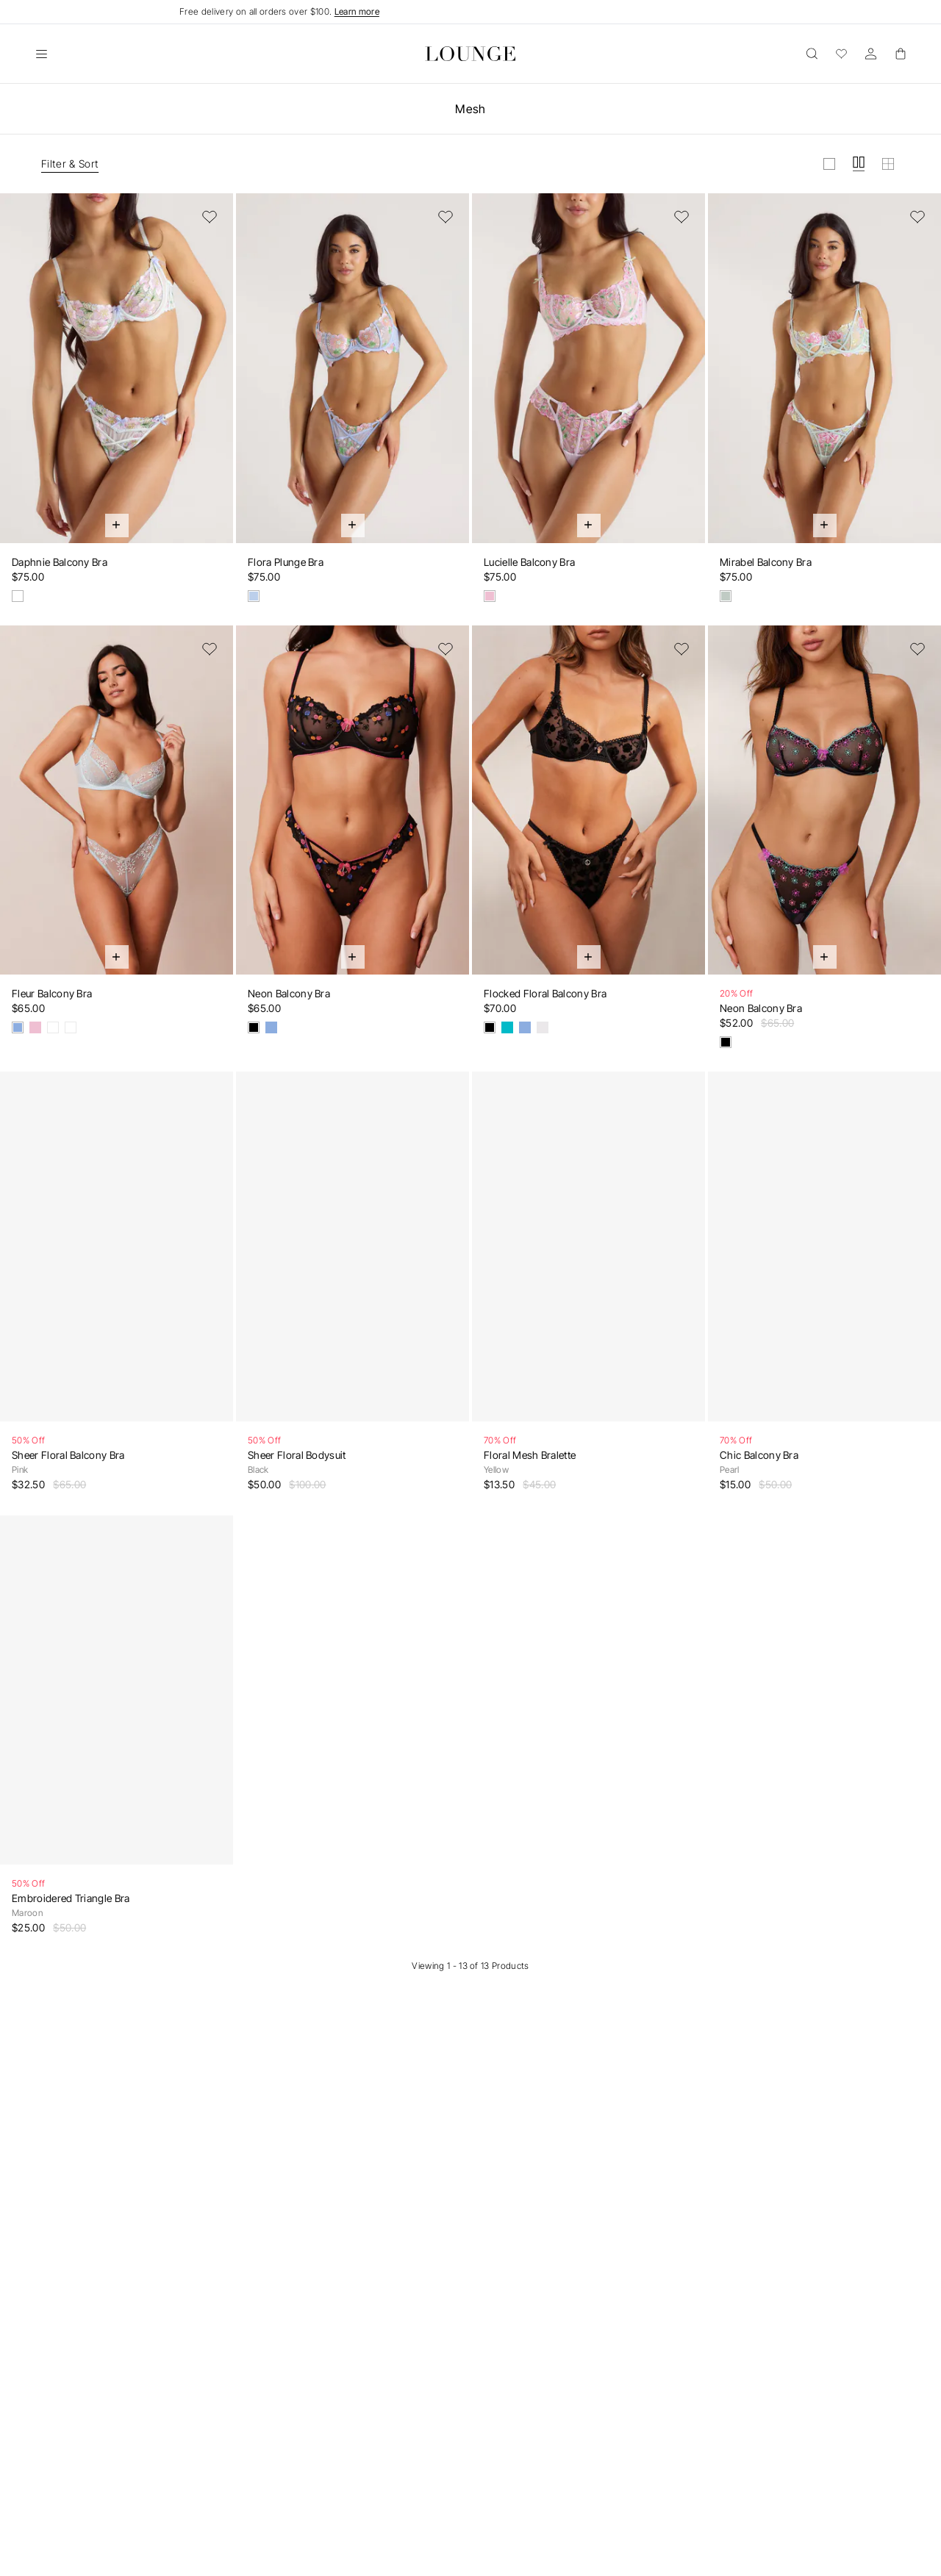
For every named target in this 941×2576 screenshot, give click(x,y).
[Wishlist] (841, 53)
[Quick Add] (117, 525)
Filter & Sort (70, 163)
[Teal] (507, 1027)
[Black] (254, 1027)
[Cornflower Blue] (254, 596)
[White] (542, 1027)
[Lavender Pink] (489, 596)
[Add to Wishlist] (209, 217)
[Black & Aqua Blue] (725, 1042)
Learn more (356, 11)
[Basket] (900, 53)
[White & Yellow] (70, 1027)
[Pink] (35, 1027)
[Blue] (18, 1027)
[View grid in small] (888, 164)
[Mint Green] (725, 596)
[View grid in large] (829, 164)
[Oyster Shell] (18, 596)
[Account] (870, 53)
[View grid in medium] (858, 164)
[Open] (41, 53)
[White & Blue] (53, 1027)
